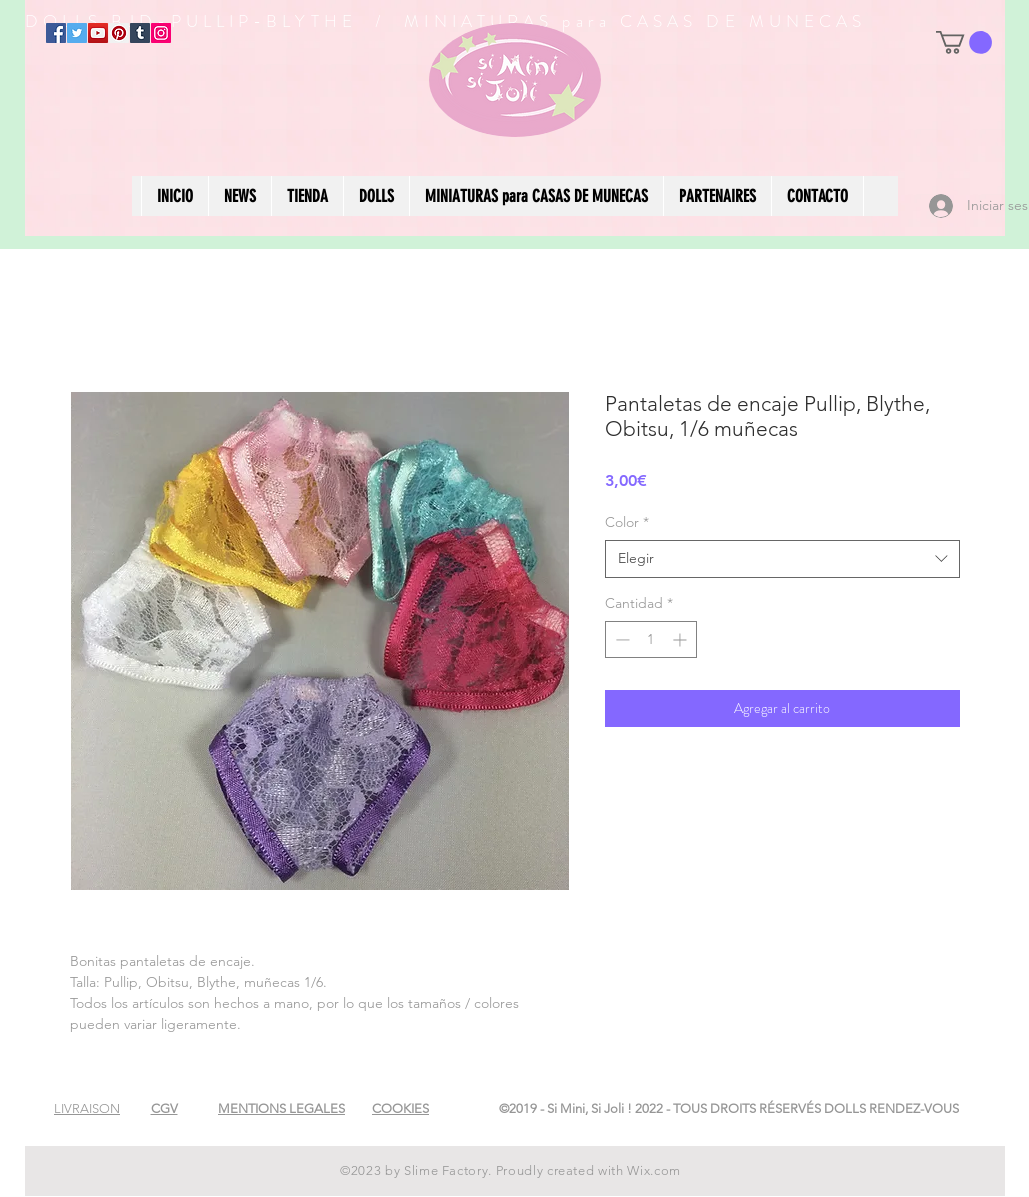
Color (627, 522)
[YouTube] (98, 33)
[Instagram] (161, 33)
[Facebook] (56, 33)
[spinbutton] (651, 639)
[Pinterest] (119, 33)
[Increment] (681, 639)
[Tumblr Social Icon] (140, 33)
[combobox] (782, 559)
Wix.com (654, 1170)
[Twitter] (77, 33)
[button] (964, 42)
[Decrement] (620, 639)
